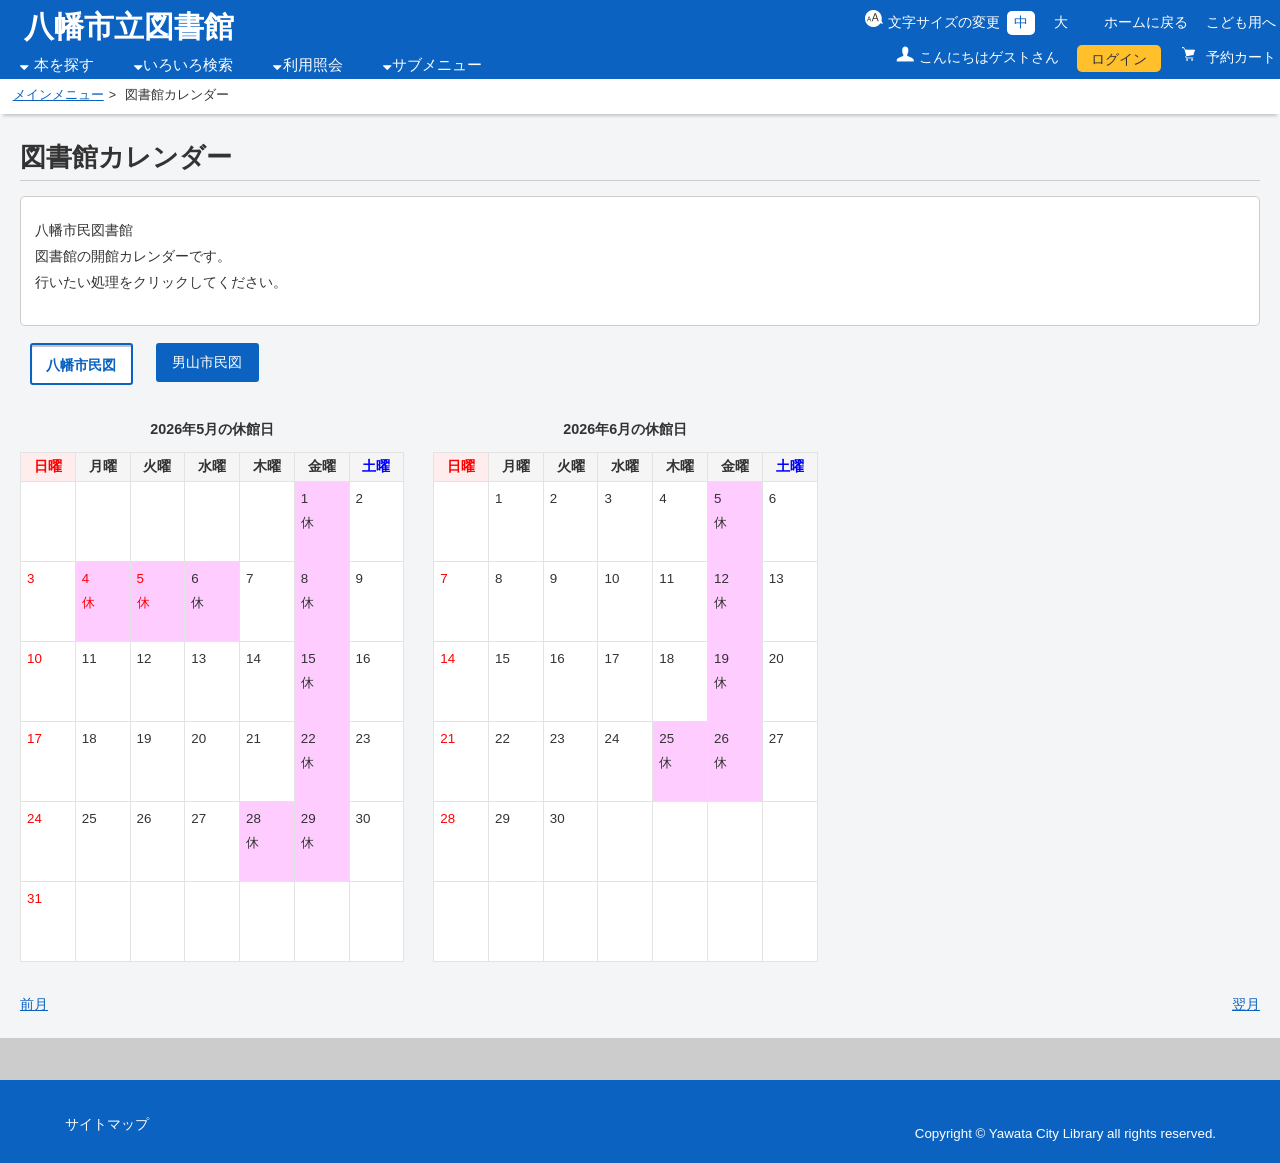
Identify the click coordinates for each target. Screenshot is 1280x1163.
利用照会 (313, 65)
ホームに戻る (1146, 22)
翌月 (1246, 1004)
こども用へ (1241, 22)
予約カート (1239, 57)
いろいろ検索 (188, 65)
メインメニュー (58, 95)
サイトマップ (107, 1124)
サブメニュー (437, 65)
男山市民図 (207, 362)
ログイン (1119, 59)
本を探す (64, 65)
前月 (34, 1004)
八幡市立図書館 (129, 26)
